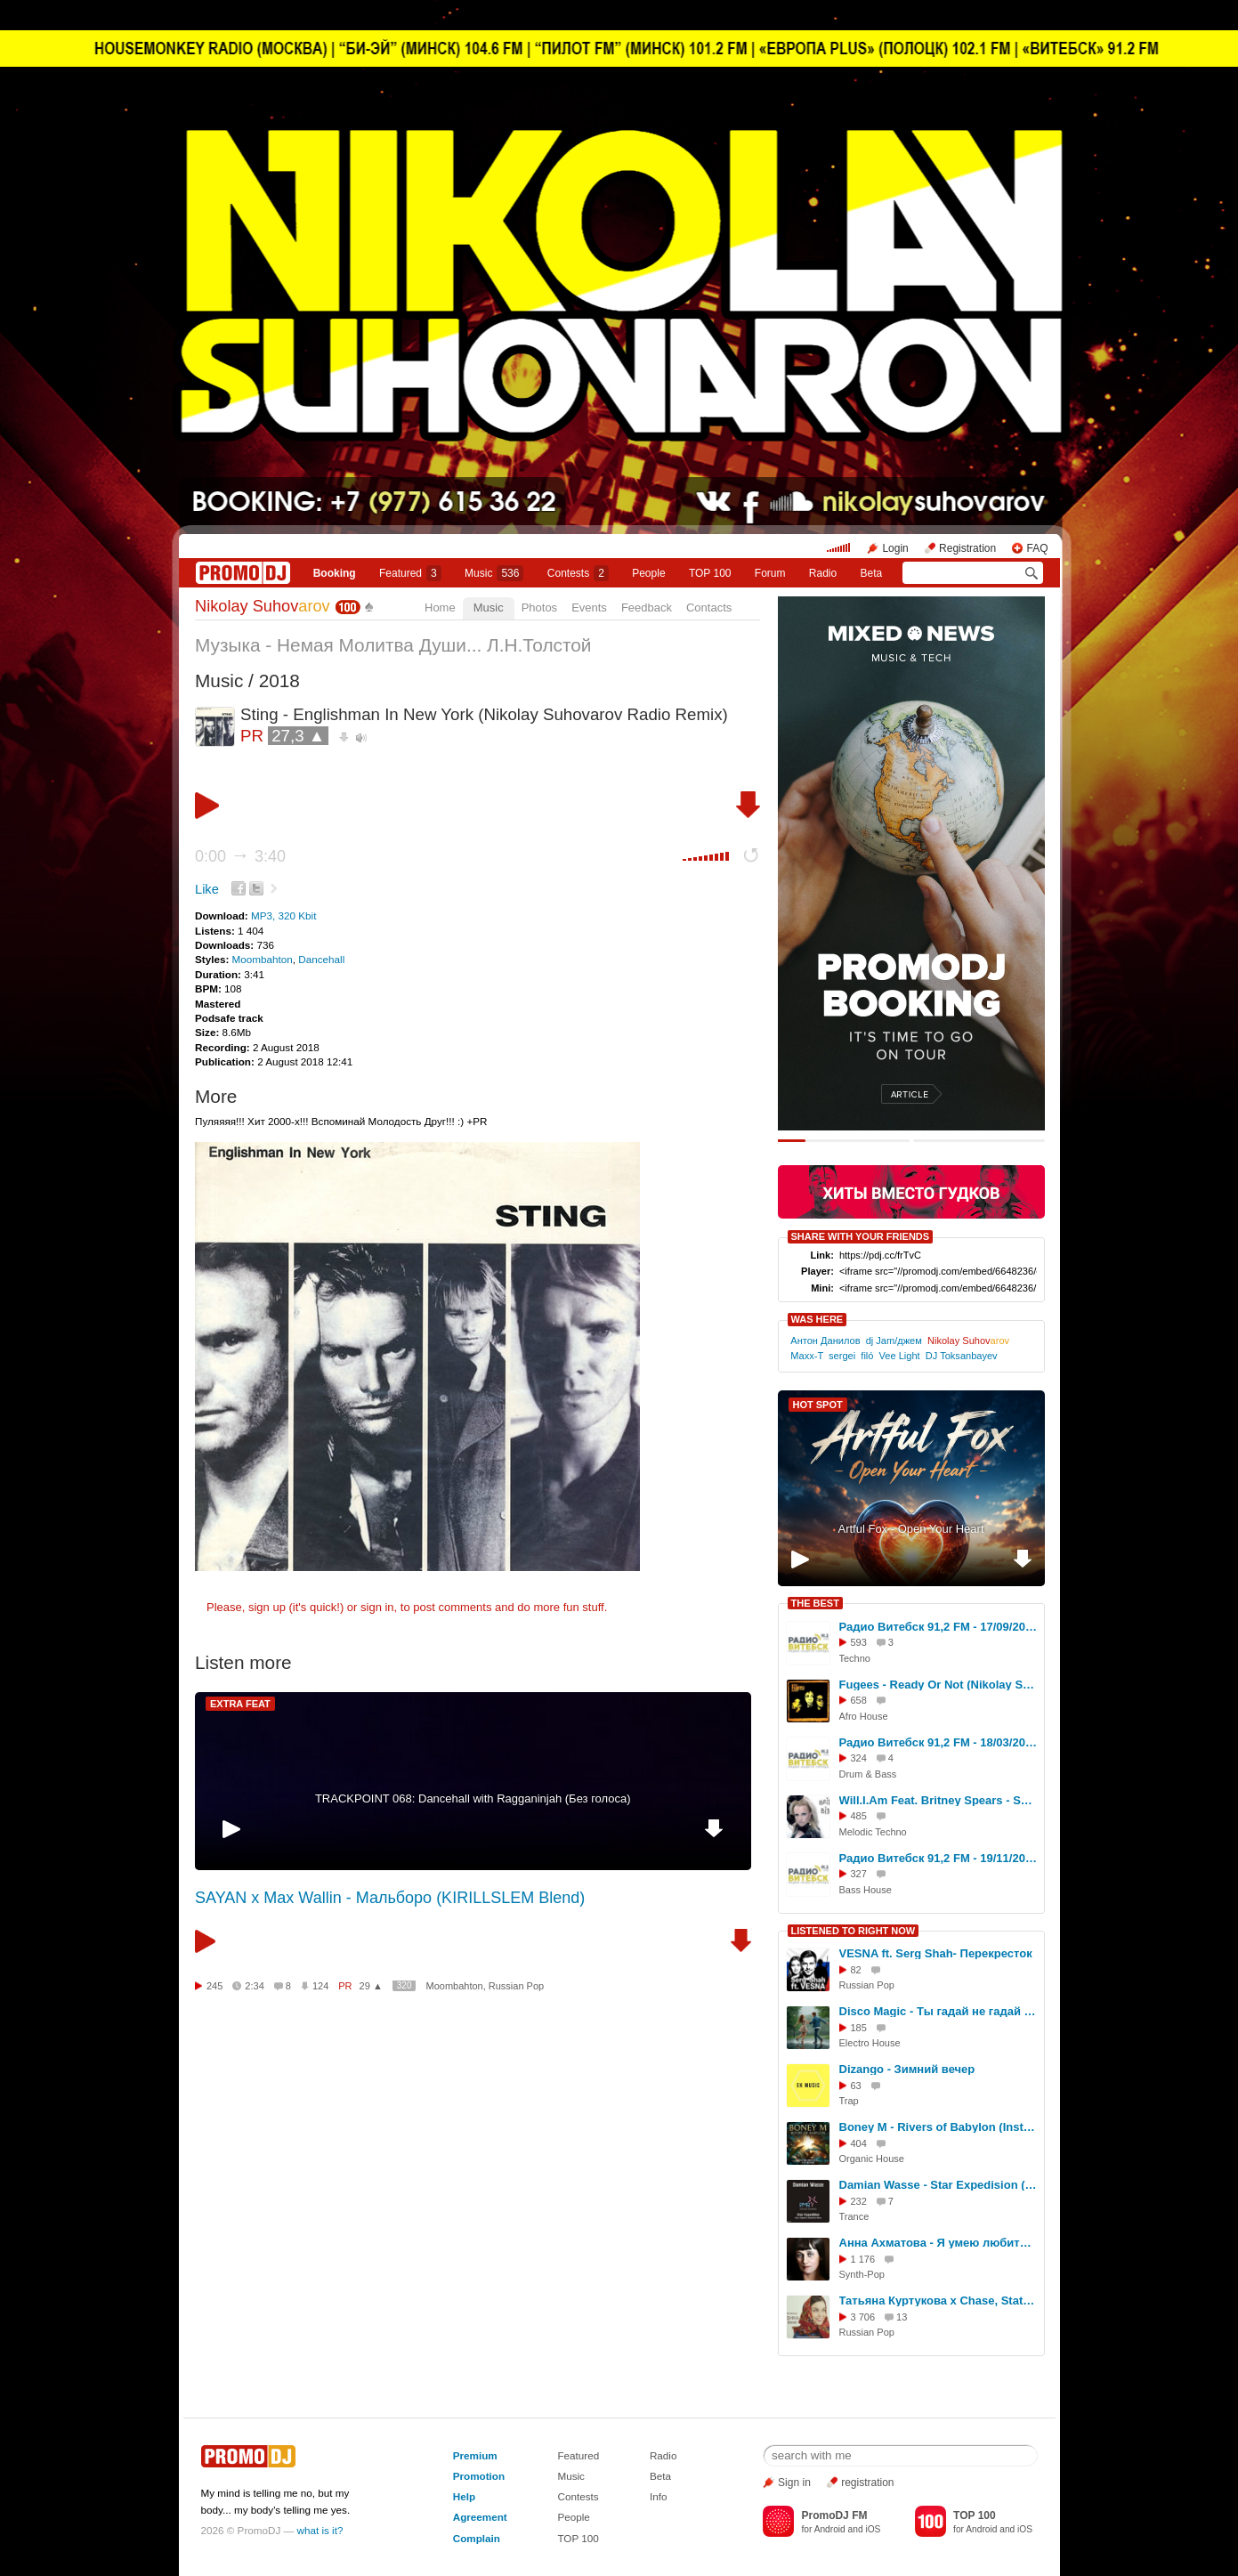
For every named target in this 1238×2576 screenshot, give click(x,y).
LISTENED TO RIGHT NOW (853, 1930)
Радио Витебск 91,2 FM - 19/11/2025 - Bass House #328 (939, 1858)
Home (440, 607)
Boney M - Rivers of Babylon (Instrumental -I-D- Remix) (939, 2127)
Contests (577, 2496)
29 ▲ (371, 1986)
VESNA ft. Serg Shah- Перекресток (935, 1953)
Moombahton (262, 959)
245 (214, 1986)
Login (895, 548)
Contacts (709, 607)
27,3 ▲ (298, 735)
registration (867, 2482)
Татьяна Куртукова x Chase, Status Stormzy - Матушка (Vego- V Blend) (939, 2300)
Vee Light (899, 1355)
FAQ (1037, 548)
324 (859, 1758)
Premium (475, 2455)
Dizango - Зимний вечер (907, 2069)
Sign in (794, 2482)
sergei (842, 1355)
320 (404, 1985)
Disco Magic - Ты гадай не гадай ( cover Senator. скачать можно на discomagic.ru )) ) (939, 2011)
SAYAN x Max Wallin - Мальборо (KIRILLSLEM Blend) (390, 1898)
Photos (539, 607)
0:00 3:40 (240, 856)
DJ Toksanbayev (962, 1355)
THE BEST (815, 1603)
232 (859, 2201)
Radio (823, 573)
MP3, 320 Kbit (283, 915)
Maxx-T (806, 1355)
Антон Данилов (825, 1340)
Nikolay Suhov (262, 606)
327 (859, 1873)
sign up (267, 1607)
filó (867, 1355)
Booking (334, 573)
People (648, 573)
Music (494, 573)
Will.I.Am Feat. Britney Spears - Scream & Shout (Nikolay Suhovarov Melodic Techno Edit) (939, 1800)
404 (859, 2143)
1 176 (863, 2259)
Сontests (578, 573)
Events (589, 607)
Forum (770, 573)
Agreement (480, 2517)
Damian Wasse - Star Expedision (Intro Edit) (939, 2185)
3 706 (863, 2317)
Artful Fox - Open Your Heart (910, 1528)
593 (859, 1642)
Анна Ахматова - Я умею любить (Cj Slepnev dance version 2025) (939, 2242)
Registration (967, 548)
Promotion (479, 2476)
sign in (377, 1607)
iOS (872, 2529)
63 (856, 2085)
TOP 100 (710, 573)
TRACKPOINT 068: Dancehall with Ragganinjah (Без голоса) (473, 1798)
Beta (872, 573)
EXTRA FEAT (240, 1703)
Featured (410, 573)
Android (830, 2529)
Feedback (646, 607)
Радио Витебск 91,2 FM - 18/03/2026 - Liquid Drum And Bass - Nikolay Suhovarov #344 (939, 1742)
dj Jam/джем (894, 1340)
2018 (279, 680)
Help (464, 2496)
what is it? (320, 2530)
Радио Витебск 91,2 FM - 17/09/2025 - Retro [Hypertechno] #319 (939, 1626)
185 (859, 2027)
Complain (476, 2538)
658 (859, 1700)
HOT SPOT (818, 1404)
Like (207, 889)
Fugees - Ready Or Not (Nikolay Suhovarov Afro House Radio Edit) (939, 1684)
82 (856, 1969)
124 (320, 1986)
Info (659, 2496)
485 (859, 1815)
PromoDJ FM (834, 2515)
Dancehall (321, 959)
